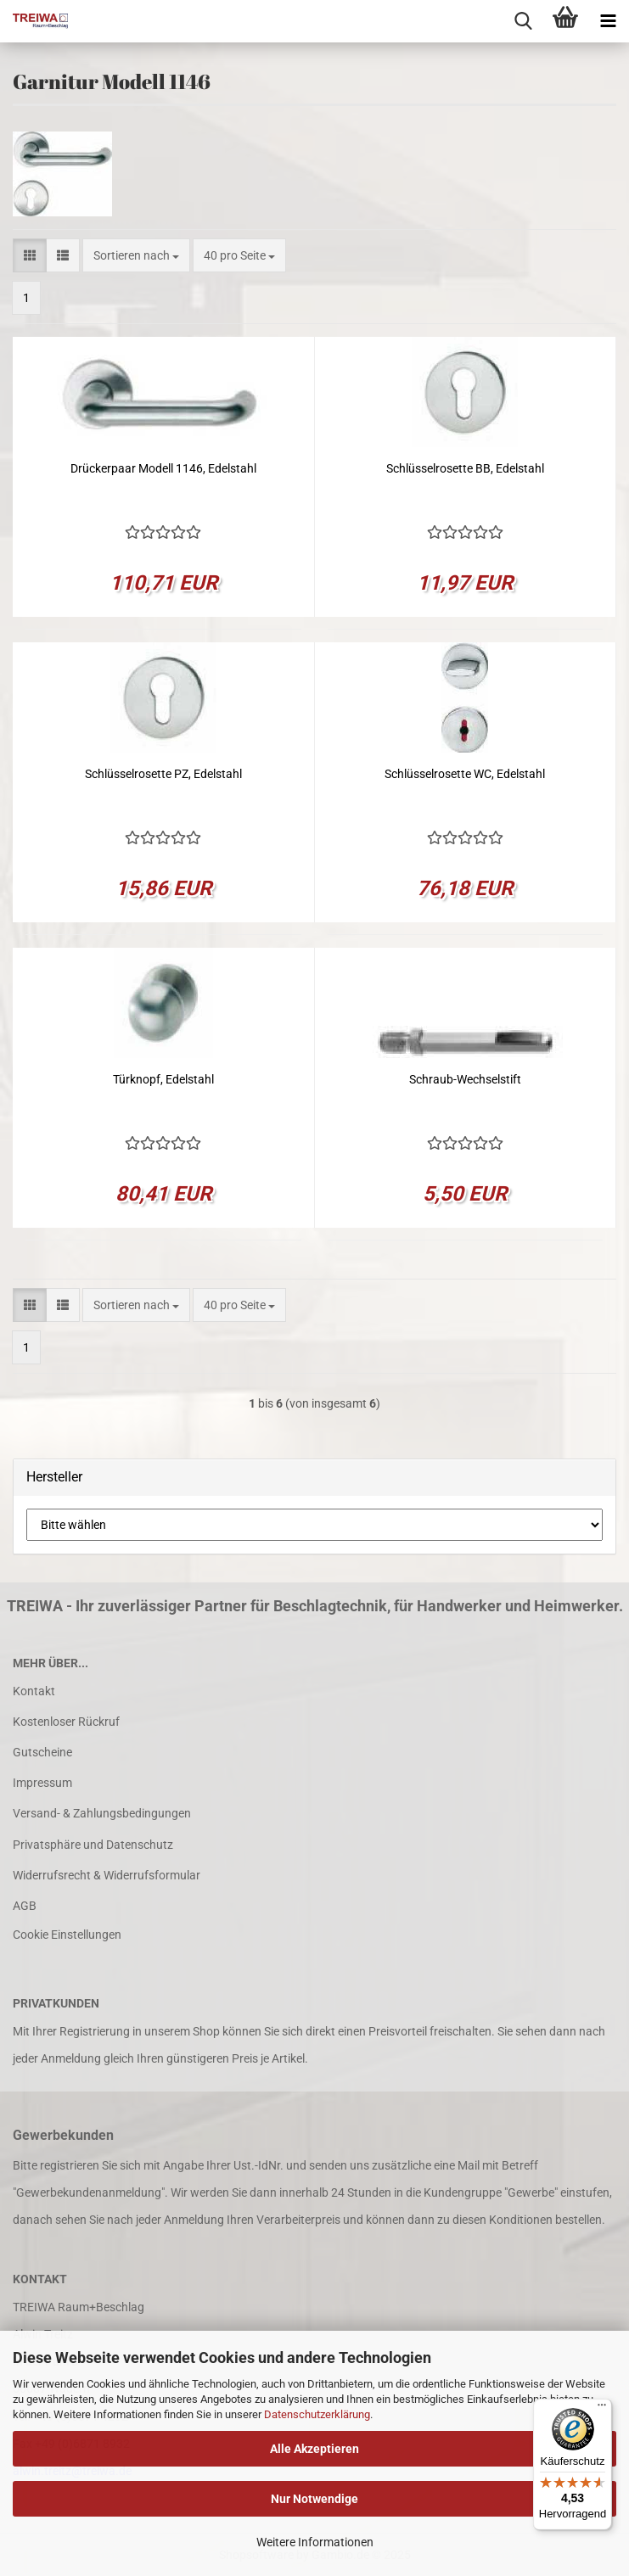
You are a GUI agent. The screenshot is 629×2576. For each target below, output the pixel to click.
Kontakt (34, 1691)
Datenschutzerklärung (317, 2414)
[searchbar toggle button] (523, 21)
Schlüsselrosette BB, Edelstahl (465, 468)
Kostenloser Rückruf (66, 1721)
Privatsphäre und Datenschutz (93, 1844)
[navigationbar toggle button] (608, 21)
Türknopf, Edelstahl (163, 1079)
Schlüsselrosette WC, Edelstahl (465, 774)
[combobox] (136, 255)
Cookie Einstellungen (67, 1934)
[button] (30, 255)
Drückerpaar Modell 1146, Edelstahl (163, 468)
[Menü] (602, 2409)
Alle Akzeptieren (314, 2449)
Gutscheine (42, 1752)
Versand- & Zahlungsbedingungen (102, 1813)
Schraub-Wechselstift (465, 1079)
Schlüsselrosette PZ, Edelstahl (163, 774)
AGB (25, 1905)
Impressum (42, 1782)
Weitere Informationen (314, 2542)
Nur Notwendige (314, 2499)
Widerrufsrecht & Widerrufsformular (106, 1875)
